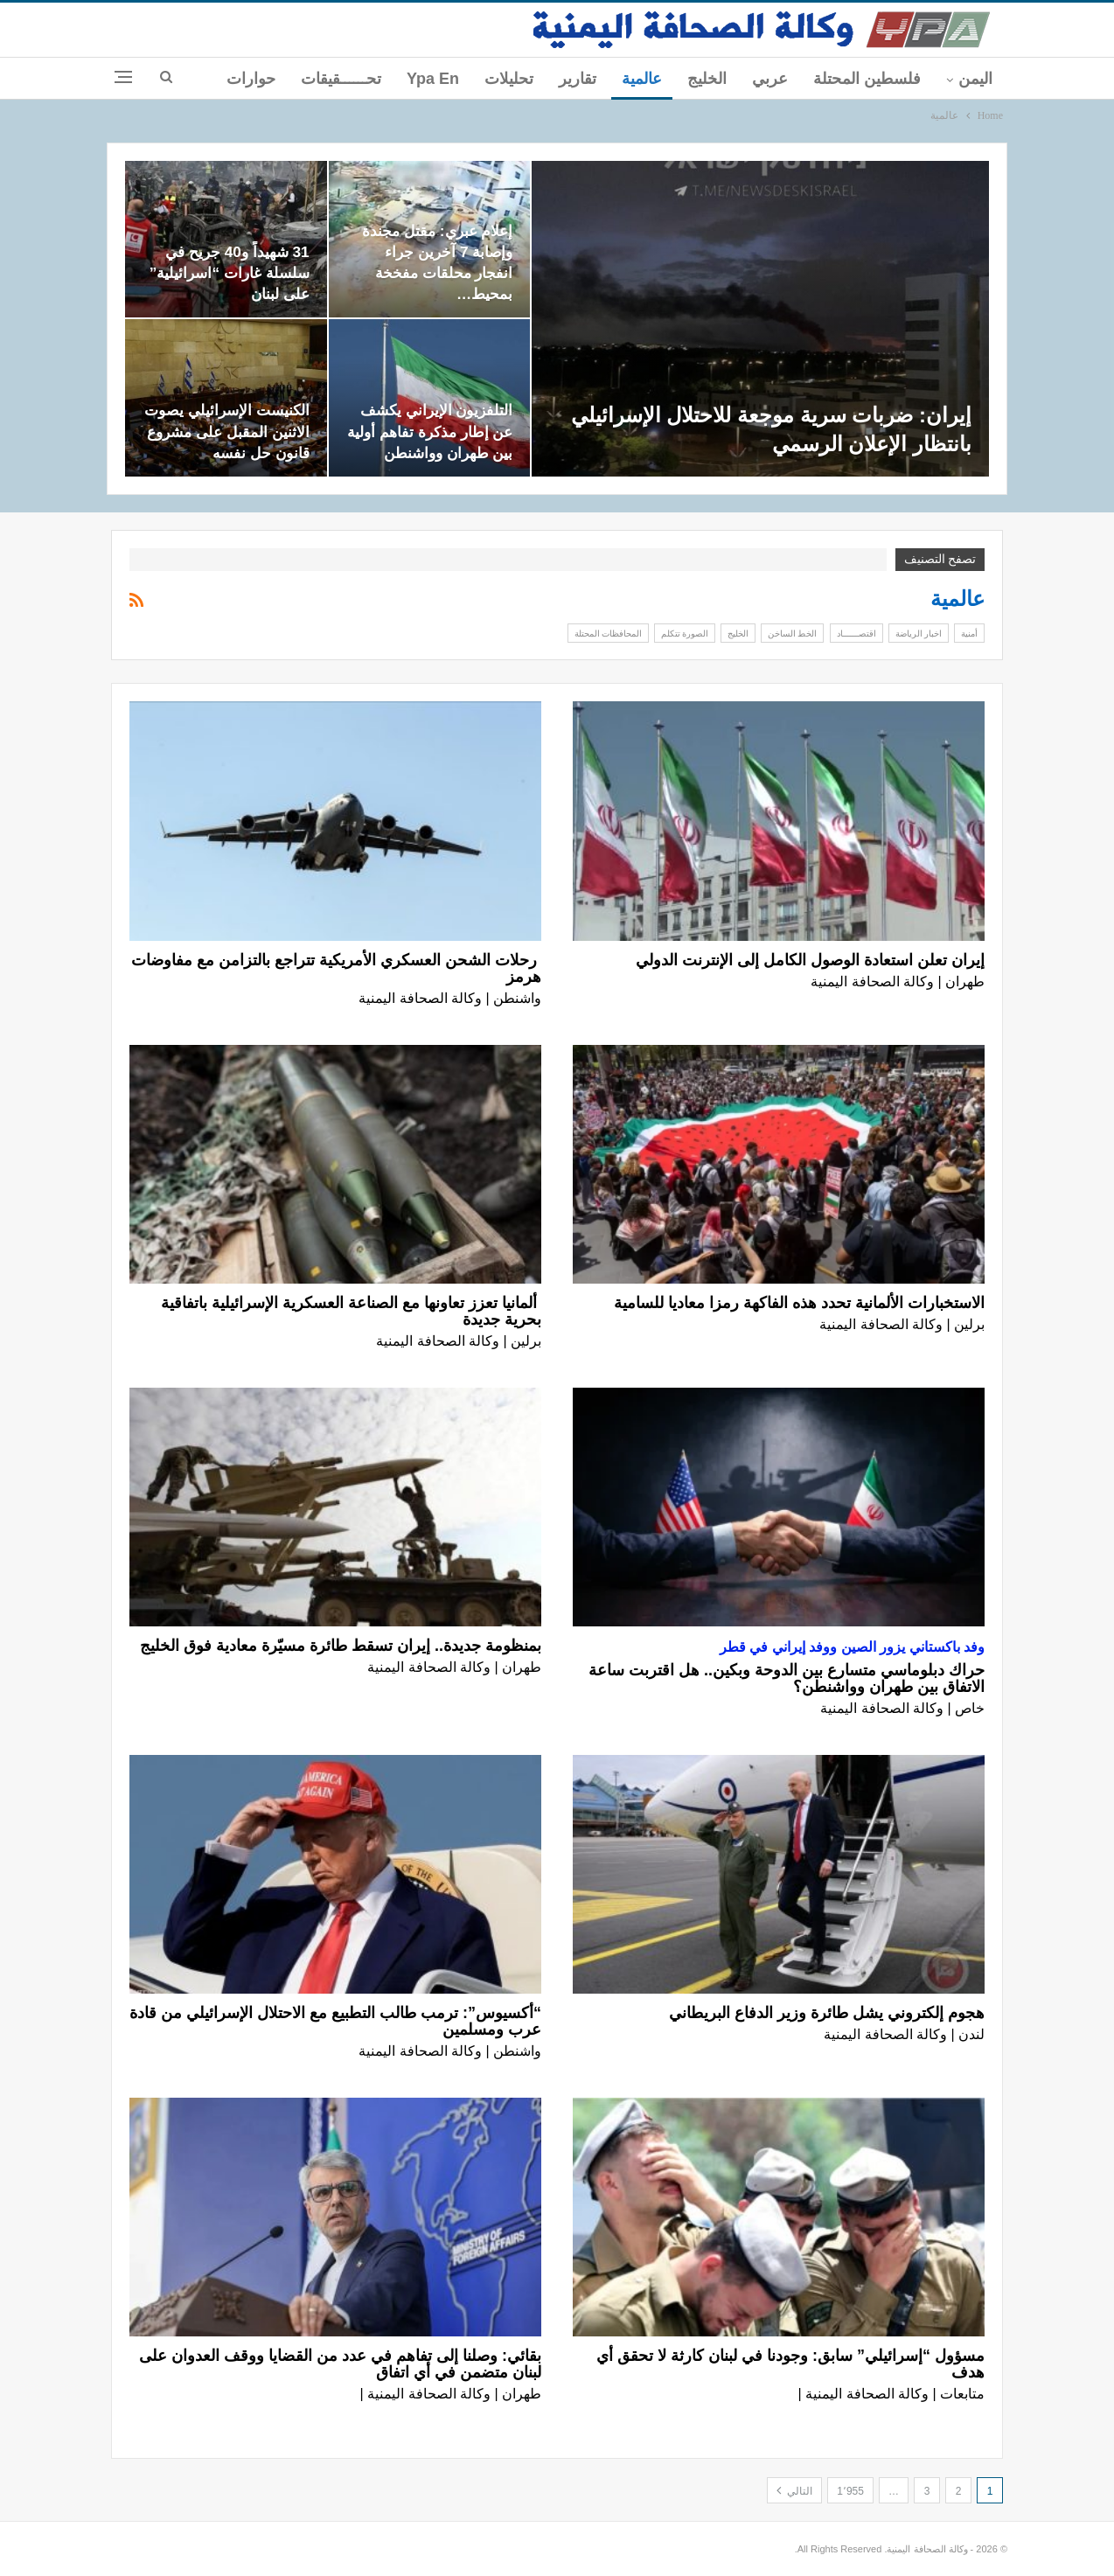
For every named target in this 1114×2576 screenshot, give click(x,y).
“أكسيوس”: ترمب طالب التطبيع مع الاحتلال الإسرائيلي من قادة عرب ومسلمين (335, 2021)
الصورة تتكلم (684, 633)
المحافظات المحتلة (608, 633)
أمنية (969, 633)
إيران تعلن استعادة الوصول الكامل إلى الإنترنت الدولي (810, 960)
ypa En (433, 78)
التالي (794, 2490)
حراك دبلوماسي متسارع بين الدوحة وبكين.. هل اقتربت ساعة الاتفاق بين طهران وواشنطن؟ (786, 1678)
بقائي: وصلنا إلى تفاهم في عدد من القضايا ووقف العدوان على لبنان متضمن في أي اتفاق (340, 2364)
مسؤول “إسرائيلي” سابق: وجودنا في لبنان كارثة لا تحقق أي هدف (790, 2364)
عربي (770, 78)
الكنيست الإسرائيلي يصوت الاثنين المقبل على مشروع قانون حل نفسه (227, 431)
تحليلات (508, 78)
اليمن (975, 78)
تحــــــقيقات (341, 78)
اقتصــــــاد (856, 633)
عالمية (642, 78)
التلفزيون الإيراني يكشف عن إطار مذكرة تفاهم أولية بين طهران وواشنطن (429, 431)
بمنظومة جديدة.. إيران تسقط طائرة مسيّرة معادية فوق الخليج (340, 1645)
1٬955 (850, 2491)
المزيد (256, 78)
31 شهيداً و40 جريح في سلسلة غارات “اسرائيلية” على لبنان (230, 273)
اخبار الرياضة (918, 633)
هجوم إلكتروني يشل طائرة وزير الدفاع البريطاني (827, 2013)
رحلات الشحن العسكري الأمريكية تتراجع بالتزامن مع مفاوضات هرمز (336, 968)
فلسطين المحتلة (867, 78)
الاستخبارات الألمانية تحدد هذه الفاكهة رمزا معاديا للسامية (799, 1303)
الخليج (707, 78)
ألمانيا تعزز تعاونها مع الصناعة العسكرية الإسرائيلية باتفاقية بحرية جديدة (351, 1311)
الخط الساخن (792, 633)
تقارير (577, 78)
